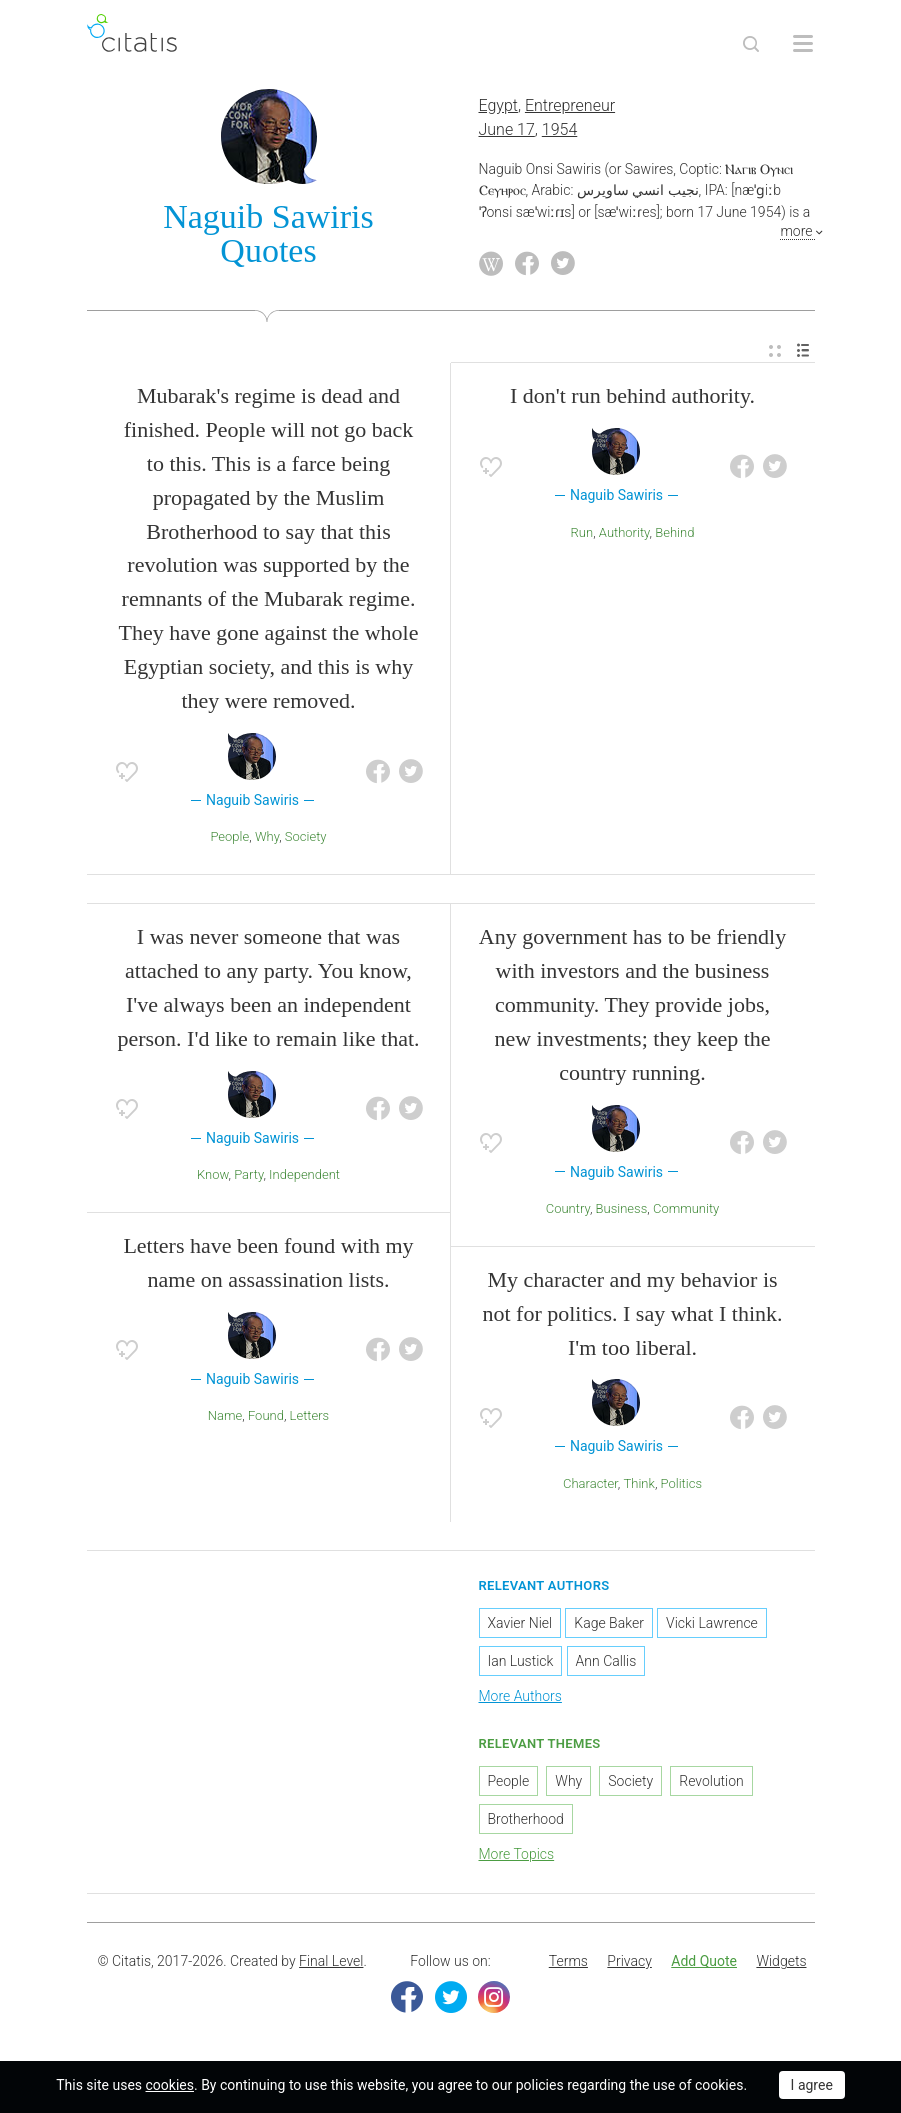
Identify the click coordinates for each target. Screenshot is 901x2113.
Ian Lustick (521, 1661)
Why (267, 836)
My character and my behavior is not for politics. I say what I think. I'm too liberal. (632, 1313)
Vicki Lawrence (712, 1623)
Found (266, 1415)
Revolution (711, 1781)
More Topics (517, 1854)
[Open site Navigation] (803, 44)
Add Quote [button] (704, 1961)
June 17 (507, 129)
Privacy (629, 1961)
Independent (304, 1174)
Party (248, 1174)
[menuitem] (775, 351)
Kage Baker (609, 1623)
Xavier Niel (520, 1623)
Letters (310, 1415)
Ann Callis (606, 1661)
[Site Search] (751, 44)
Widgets (781, 1961)
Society (306, 836)
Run (582, 532)
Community (686, 1208)
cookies (170, 2085)
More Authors (520, 1696)
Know (213, 1174)
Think (639, 1483)
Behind (674, 532)
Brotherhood (526, 1819)
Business (622, 1208)
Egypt (498, 105)
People (229, 836)
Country (568, 1208)
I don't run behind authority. (632, 395)
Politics (681, 1483)
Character (590, 1483)
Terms (568, 1961)
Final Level (331, 1961)
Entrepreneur (570, 105)
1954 (560, 129)
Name (225, 1415)
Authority (624, 532)
